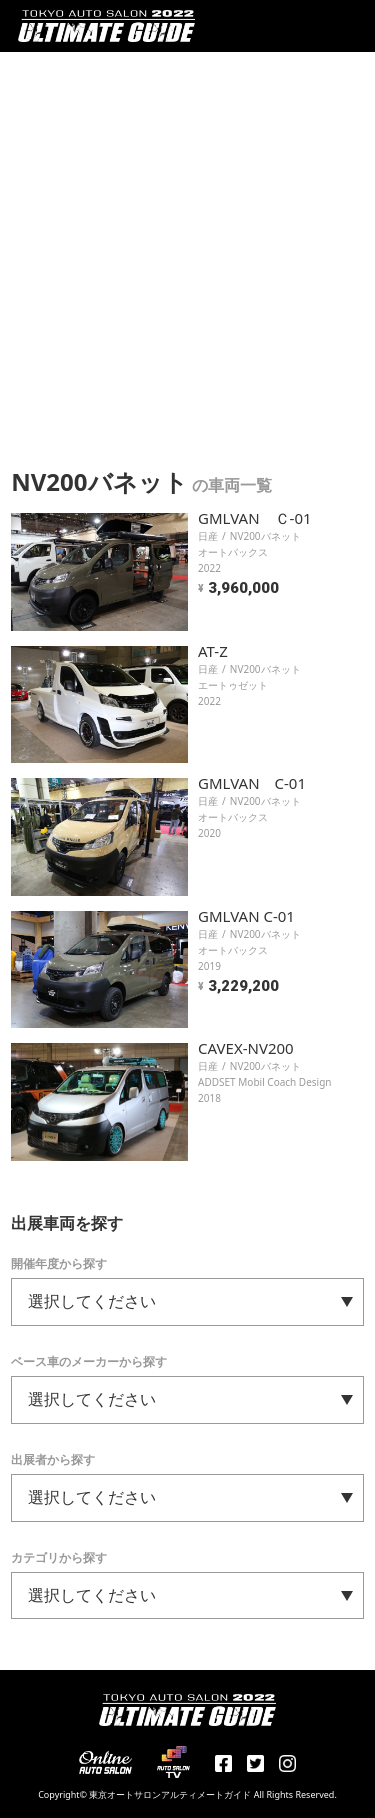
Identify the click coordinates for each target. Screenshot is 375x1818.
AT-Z (213, 651)
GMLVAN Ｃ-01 (254, 518)
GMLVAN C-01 (252, 783)
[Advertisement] (187, 249)
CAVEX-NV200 (246, 1048)
